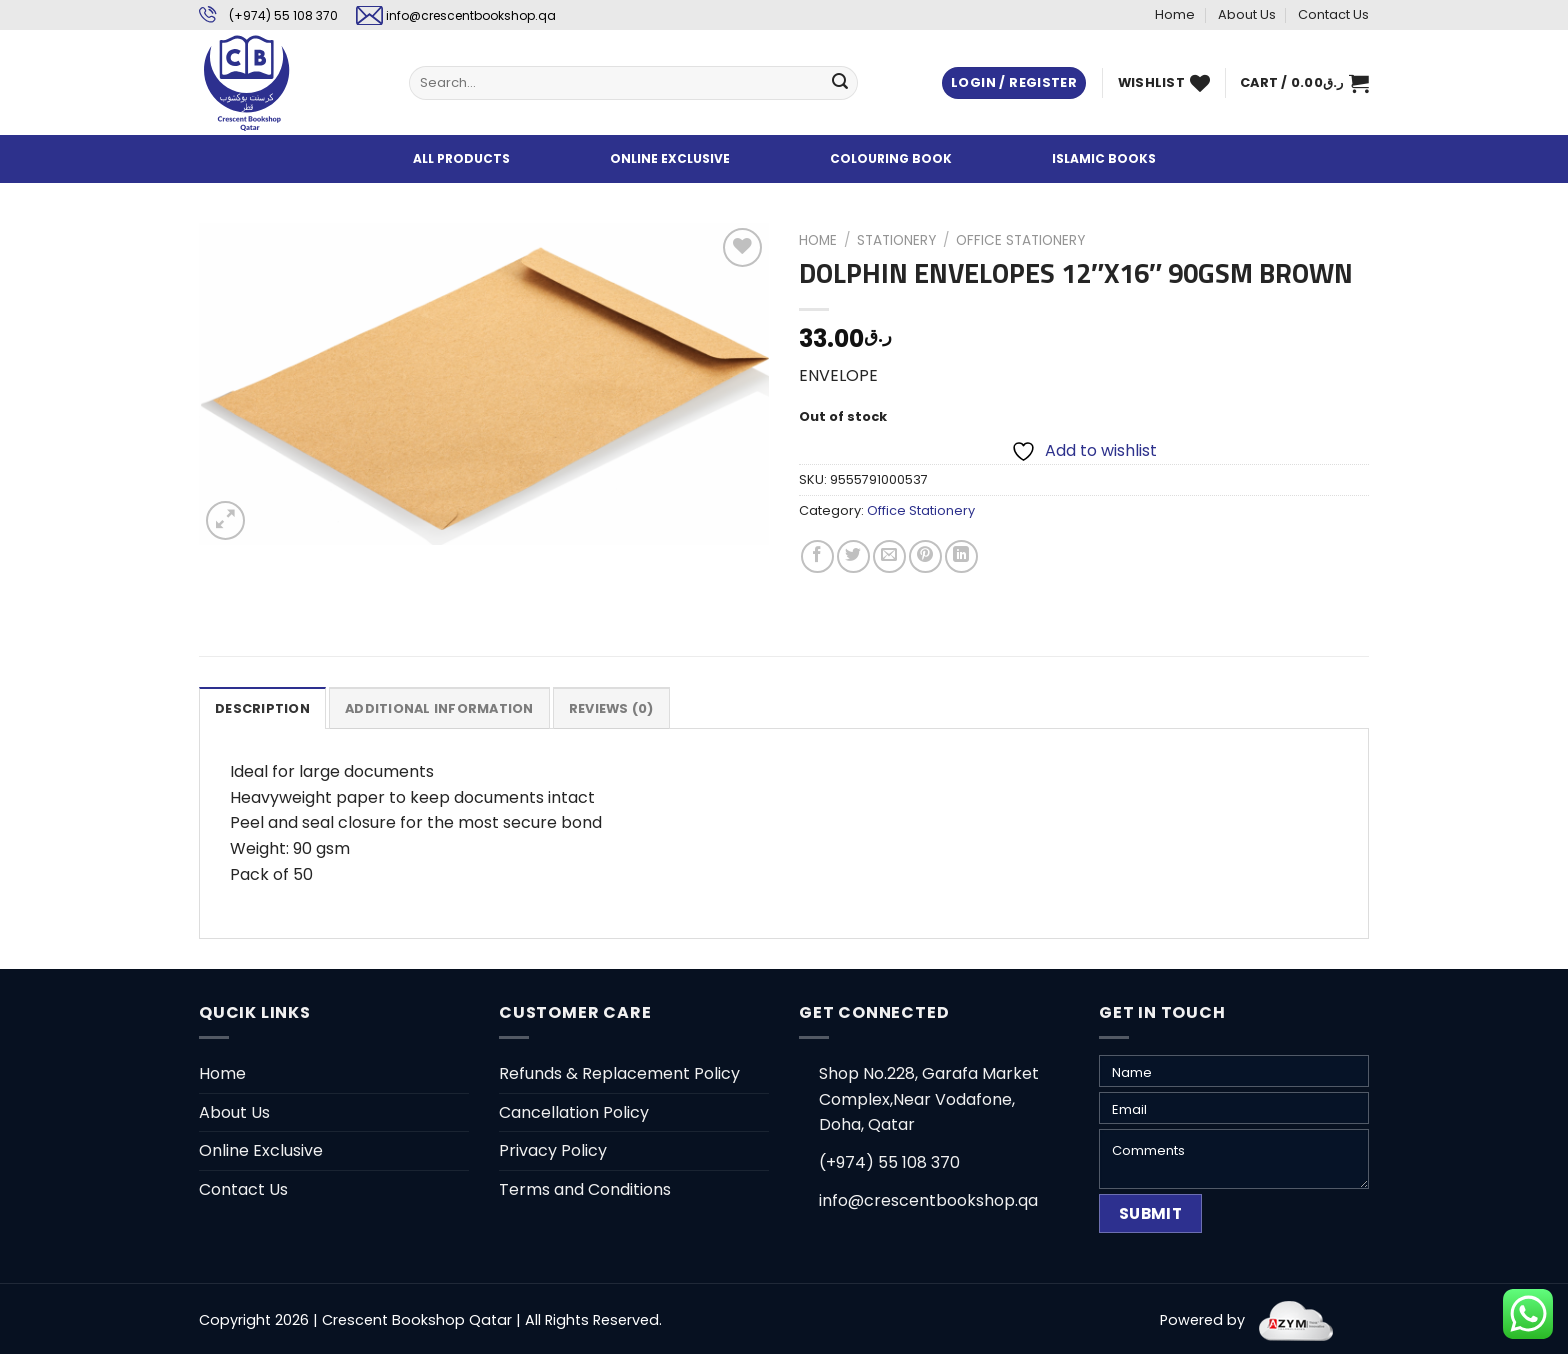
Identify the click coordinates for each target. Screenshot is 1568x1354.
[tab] (262, 708)
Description (262, 708)
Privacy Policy (553, 1150)
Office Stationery (1020, 240)
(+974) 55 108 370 (283, 15)
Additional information (439, 708)
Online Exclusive (261, 1150)
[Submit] (840, 83)
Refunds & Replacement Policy (619, 1073)
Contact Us (1333, 14)
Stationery (896, 240)
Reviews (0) (611, 708)
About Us (1247, 14)
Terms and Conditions (585, 1189)
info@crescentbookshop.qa (471, 15)
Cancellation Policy (574, 1112)
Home (1175, 14)
